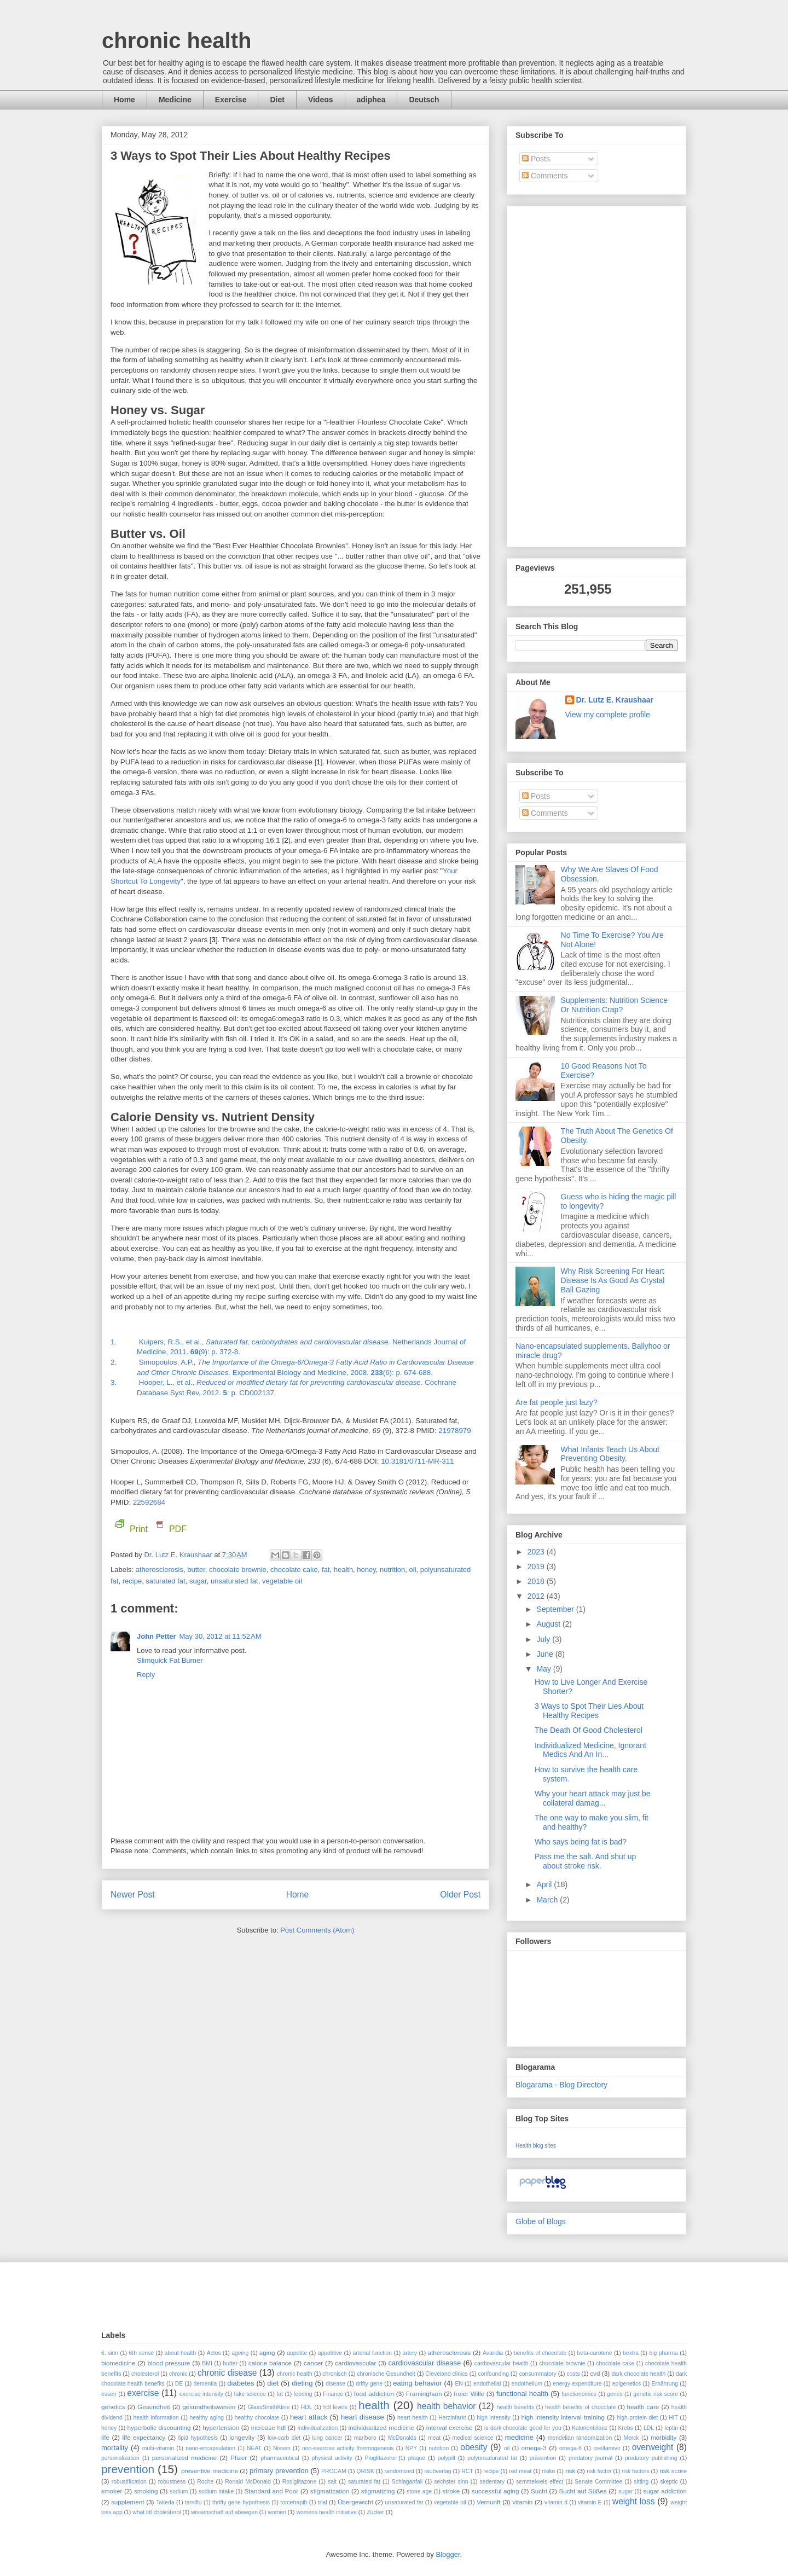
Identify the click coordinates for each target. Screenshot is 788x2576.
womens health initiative (326, 2512)
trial (322, 2502)
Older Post (460, 1894)
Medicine (175, 99)
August (549, 1624)
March (548, 1899)
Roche (205, 2482)
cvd (595, 2373)
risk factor (599, 2471)
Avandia (493, 2353)
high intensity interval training (563, 2417)
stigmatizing (378, 2490)
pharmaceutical (279, 2458)
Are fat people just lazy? (556, 1402)
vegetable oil (282, 1581)
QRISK (365, 2471)
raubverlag (437, 2471)
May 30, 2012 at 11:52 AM (220, 1636)
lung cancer (327, 2438)
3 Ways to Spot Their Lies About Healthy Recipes (589, 1711)
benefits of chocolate (540, 2353)
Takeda (165, 2502)
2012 (537, 1596)
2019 (537, 1566)
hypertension (220, 2427)
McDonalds (402, 2438)
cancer (313, 2362)
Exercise (231, 99)
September (556, 1609)
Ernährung (664, 2384)
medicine (519, 2437)
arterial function (372, 2353)
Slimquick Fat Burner (170, 1660)
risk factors (635, 2471)
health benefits (515, 2407)
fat (325, 1569)
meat (434, 2438)
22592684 (149, 1502)
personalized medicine (184, 2457)
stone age (419, 2491)
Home (124, 99)
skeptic (668, 2482)
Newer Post (133, 1894)
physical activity (331, 2458)
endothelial (487, 2384)
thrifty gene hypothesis (241, 2502)
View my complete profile (607, 714)
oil (412, 1569)
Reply (146, 1674)
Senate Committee (598, 2482)
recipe (132, 1581)
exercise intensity (201, 2394)
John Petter (156, 1636)
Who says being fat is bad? (581, 1841)
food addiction (374, 2393)
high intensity (493, 2418)
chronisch (334, 2374)
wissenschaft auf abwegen (224, 2512)
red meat (520, 2471)
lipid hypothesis (198, 2438)
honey (366, 1569)
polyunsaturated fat (492, 2458)
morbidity (663, 2437)
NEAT (254, 2448)
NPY (411, 2448)
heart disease (362, 2417)
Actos (214, 2353)
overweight (652, 2447)
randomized (399, 2471)
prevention (127, 2469)
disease (335, 2384)
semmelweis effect (539, 2482)
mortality (114, 2448)
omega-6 (570, 2448)
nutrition (392, 1569)
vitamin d (555, 2502)
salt (332, 2482)
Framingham (424, 2393)
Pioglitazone (380, 2458)
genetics (113, 2406)
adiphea (371, 99)
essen (109, 2394)
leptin (671, 2428)
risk (570, 2470)
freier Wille (469, 2393)
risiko (548, 2471)
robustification (129, 2482)
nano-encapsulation (210, 2448)
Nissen (282, 2448)
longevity (241, 2437)
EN (458, 2384)
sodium (179, 2491)
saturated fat (165, 1581)
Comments (545, 175)
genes (614, 2394)
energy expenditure (577, 2384)
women (277, 2512)
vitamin (522, 2501)
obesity (473, 2447)
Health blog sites (535, 2146)
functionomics (578, 2394)
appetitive (330, 2353)
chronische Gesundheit (386, 2374)
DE (179, 2384)
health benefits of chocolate (580, 2407)
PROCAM (333, 2471)
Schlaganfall (407, 2482)
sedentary (492, 2482)
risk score (673, 2470)
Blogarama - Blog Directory (561, 2084)
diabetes (240, 2383)
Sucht (539, 2490)
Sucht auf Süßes (582, 2490)
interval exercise (449, 2427)
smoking (146, 2490)
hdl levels (335, 2407)
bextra (631, 2353)
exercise (143, 2393)
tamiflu (193, 2502)
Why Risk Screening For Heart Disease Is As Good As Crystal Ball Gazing (613, 1280)
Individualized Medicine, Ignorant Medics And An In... (590, 1750)
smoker (111, 2490)
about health (180, 2353)
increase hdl (268, 2427)
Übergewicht (355, 2501)
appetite (297, 2353)
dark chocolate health (638, 2374)
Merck (631, 2438)
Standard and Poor (271, 2490)
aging (267, 2352)
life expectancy (143, 2437)
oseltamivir (607, 2448)
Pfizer (238, 2457)
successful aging (495, 2490)
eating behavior (417, 2383)
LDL (649, 2428)
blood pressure (168, 2362)
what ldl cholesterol (156, 2512)
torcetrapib (293, 2502)
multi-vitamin (158, 2448)
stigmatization (329, 2490)
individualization (318, 2428)
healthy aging (206, 2418)
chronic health (176, 40)
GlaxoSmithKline (269, 2407)
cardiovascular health (501, 2363)
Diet (277, 99)
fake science (250, 2394)
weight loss (633, 2501)
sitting (641, 2482)
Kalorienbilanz (589, 2428)
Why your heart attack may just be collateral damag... (593, 1798)
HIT (673, 2418)
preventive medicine (209, 2470)
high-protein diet (637, 2418)
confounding (493, 2374)
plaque (416, 2458)
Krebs (625, 2428)
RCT (467, 2471)
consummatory (538, 2374)
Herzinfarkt (452, 2418)
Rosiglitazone (299, 2482)
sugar (198, 1581)
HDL (306, 2407)
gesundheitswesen (208, 2406)
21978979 (454, 1430)
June (545, 1654)
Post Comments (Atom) (317, 1930)
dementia (205, 2384)
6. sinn (109, 2353)
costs (573, 2374)
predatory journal (590, 2458)
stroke (451, 2490)
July (544, 1639)
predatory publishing (651, 2458)
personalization (120, 2458)
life (105, 2437)
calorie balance (270, 2362)
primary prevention (279, 2471)
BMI (207, 2363)
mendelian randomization (580, 2438)
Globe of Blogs (540, 2221)
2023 (537, 1551)
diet (273, 2383)
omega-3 (534, 2447)
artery (410, 2353)
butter (196, 1569)
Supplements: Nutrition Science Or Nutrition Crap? (614, 1005)
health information (155, 2418)
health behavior (446, 2406)
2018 (537, 1581)
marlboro (365, 2438)
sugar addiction (665, 2490)
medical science (472, 2438)
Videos (320, 99)
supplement (127, 2501)
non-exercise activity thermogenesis (348, 2448)
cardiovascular (355, 2362)
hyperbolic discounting (159, 2427)
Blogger (448, 2554)
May (544, 1668)
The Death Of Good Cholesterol (588, 1730)
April (545, 1884)
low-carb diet (284, 2438)
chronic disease (227, 2372)
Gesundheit (153, 2406)
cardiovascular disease (425, 2363)
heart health (412, 2418)
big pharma (663, 2353)
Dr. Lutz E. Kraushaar (179, 1555)
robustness (172, 2482)
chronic (178, 2374)
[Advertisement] (596, 374)
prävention (543, 2458)
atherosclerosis (159, 1569)
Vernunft (489, 2501)
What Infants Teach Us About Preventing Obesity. (610, 1454)
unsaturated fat (234, 1581)
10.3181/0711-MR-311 (417, 1461)
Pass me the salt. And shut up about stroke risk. (585, 1861)
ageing (239, 2353)
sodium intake (216, 2491)
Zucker (375, 2512)
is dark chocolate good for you (522, 2428)
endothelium (526, 2384)
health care (643, 2406)
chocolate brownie (237, 1569)
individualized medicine (381, 2427)
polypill (446, 2458)
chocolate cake (294, 1569)
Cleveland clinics (446, 2374)
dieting (302, 2383)
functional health (522, 2393)
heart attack (309, 2417)
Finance (333, 2394)
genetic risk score (655, 2394)
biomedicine (118, 2362)
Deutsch (424, 99)
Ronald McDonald (248, 2482)
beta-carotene (594, 2353)
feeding (303, 2394)
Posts (536, 158)
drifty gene (369, 2384)
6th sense (141, 2353)
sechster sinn (451, 2482)
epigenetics (626, 2384)
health (343, 1569)
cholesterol (145, 2374)
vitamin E (589, 2502)
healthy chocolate (257, 2418)
